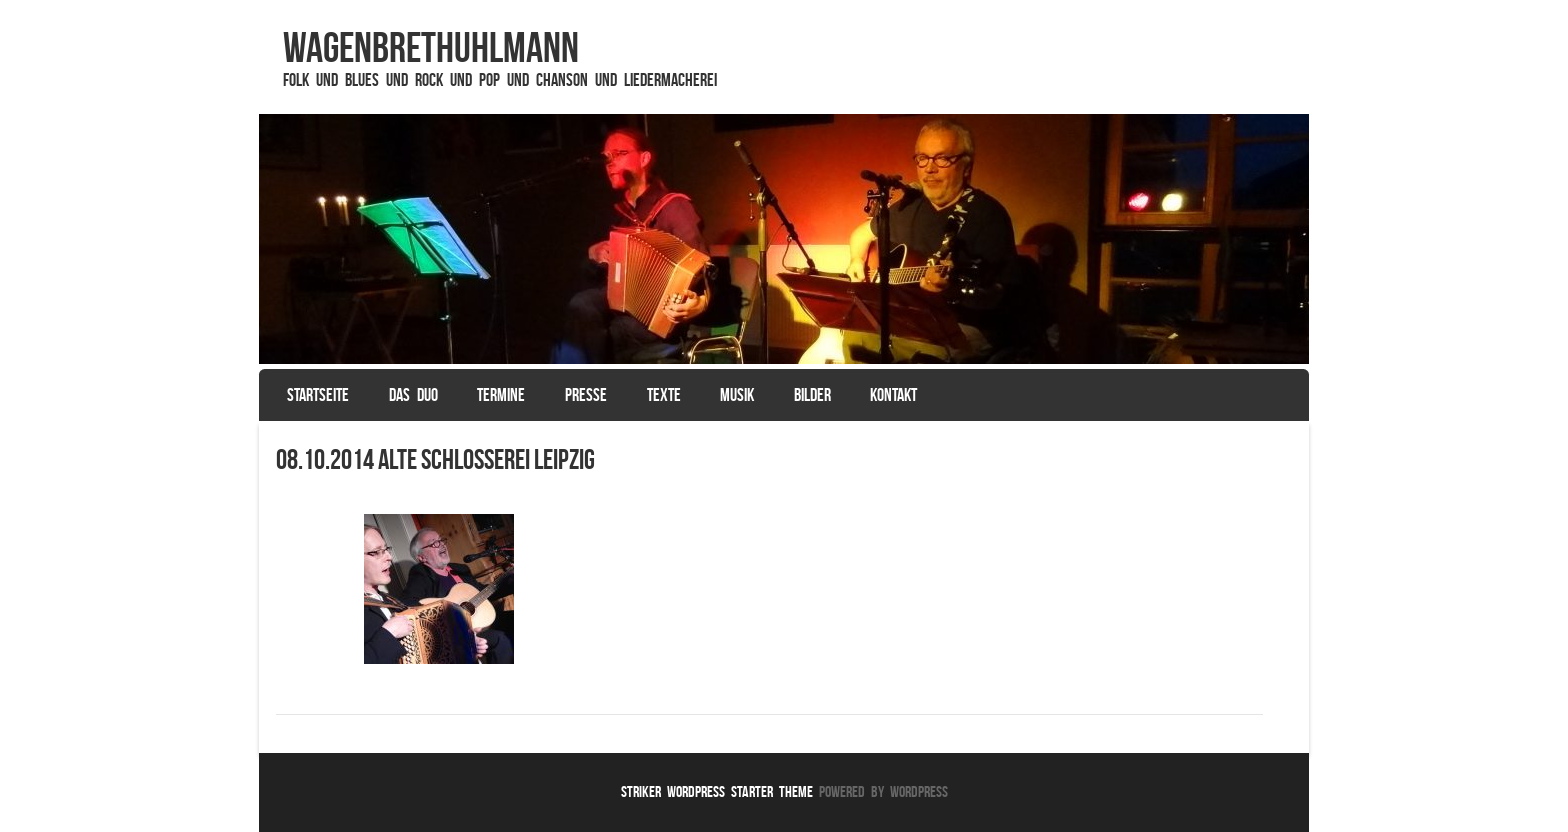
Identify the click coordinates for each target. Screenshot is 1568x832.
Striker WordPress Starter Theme (717, 791)
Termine (501, 395)
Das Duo (413, 395)
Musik (737, 395)
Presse (586, 395)
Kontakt (893, 395)
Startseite (318, 395)
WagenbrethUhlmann (431, 47)
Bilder (812, 395)
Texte (664, 395)
